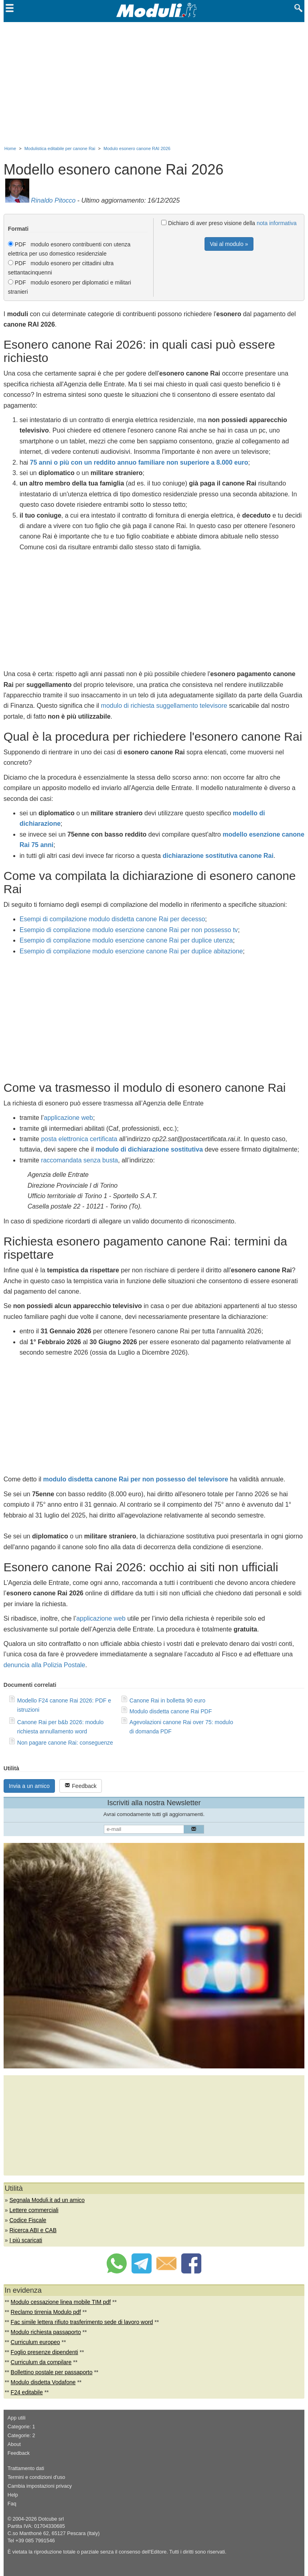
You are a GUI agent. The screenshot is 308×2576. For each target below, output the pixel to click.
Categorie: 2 (21, 2435)
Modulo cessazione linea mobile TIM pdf (61, 2302)
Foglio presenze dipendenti (44, 2352)
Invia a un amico (29, 1786)
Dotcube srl (51, 2519)
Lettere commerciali (33, 2210)
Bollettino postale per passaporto (52, 2372)
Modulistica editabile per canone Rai (59, 148)
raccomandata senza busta (79, 1160)
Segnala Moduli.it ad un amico (47, 2200)
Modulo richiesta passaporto (46, 2332)
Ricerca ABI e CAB (33, 2230)
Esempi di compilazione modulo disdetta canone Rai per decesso (112, 919)
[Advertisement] (154, 82)
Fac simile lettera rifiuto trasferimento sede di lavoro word (82, 2322)
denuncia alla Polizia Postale (44, 1665)
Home (10, 148)
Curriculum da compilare (41, 2362)
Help (13, 2495)
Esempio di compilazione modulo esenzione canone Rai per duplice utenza (126, 940)
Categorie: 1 (21, 2427)
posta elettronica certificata (79, 1139)
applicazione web (68, 1117)
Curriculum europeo (35, 2342)
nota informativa (277, 223)
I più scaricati (25, 2240)
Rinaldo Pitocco (53, 200)
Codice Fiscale (27, 2220)
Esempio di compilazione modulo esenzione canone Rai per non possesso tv (129, 929)
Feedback (80, 1785)
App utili (17, 2418)
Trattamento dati (26, 2468)
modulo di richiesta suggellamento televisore (164, 705)
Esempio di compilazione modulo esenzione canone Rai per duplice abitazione (131, 951)
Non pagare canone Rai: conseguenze (65, 1742)
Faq (12, 2504)
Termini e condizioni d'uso (36, 2477)
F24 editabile (27, 2392)
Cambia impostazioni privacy (40, 2486)
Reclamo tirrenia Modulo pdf (46, 2312)
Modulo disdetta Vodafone (43, 2382)
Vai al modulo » (229, 244)
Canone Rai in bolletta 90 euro (167, 1700)
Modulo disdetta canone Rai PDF (171, 1711)
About (14, 2444)
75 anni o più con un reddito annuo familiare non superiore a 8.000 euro (139, 462)
